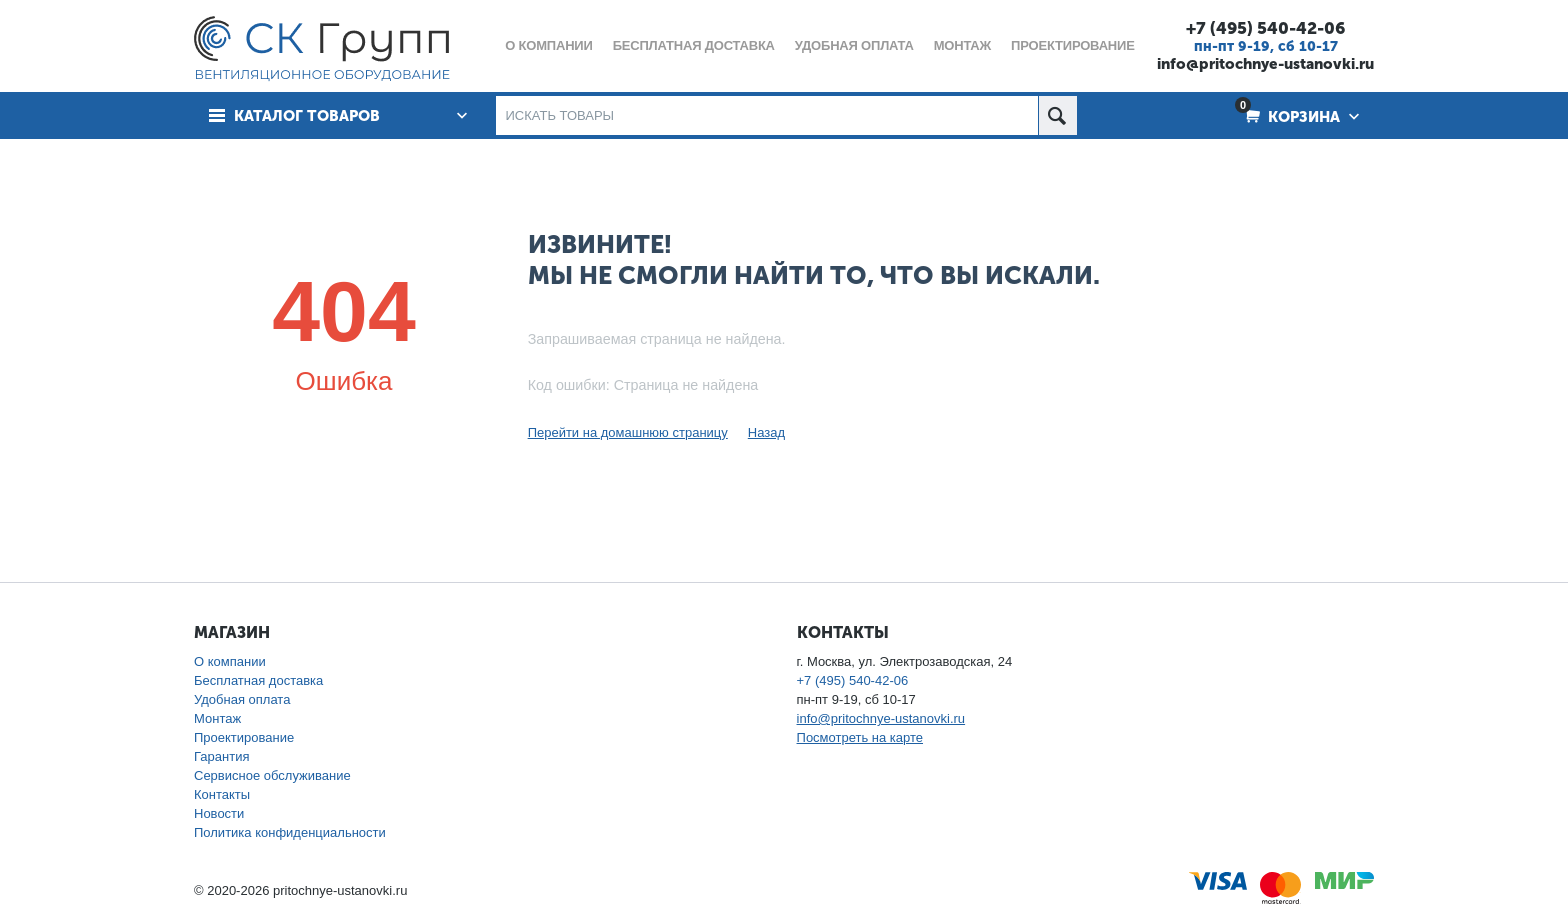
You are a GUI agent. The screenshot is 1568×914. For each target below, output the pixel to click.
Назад (766, 432)
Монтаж (217, 718)
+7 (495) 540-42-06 (1265, 28)
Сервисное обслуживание (272, 775)
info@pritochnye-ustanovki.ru (1265, 64)
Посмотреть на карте (860, 737)
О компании (230, 661)
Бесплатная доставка (258, 680)
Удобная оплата (242, 699)
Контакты (222, 794)
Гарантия (221, 756)
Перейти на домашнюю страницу (628, 432)
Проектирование (244, 737)
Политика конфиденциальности (290, 832)
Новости (219, 813)
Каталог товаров (307, 116)
